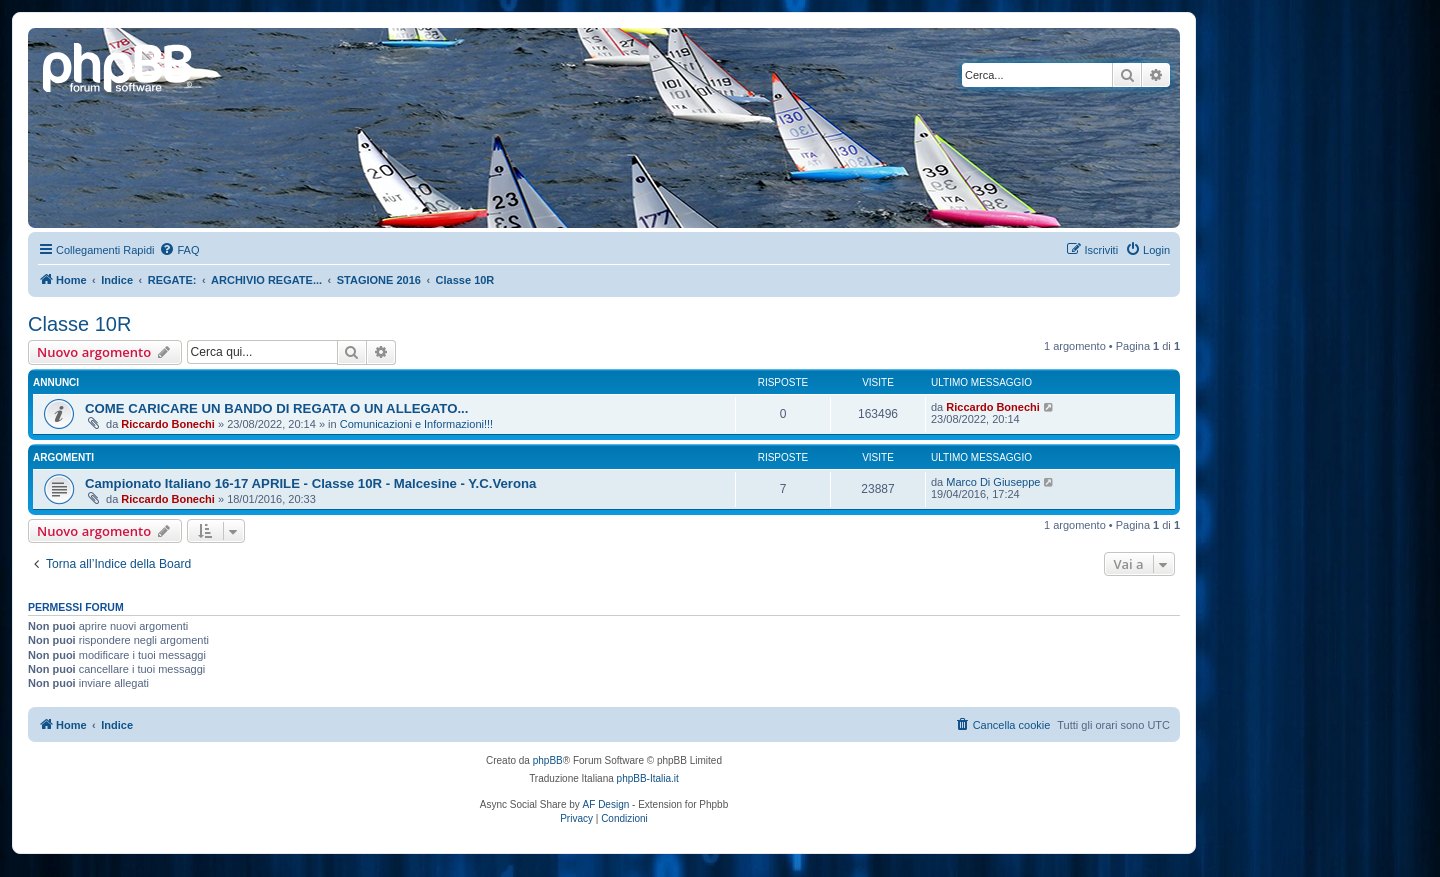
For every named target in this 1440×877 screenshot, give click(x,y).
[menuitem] (179, 250)
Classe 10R (79, 324)
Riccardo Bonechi (168, 424)
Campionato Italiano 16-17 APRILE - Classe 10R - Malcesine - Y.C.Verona (310, 483)
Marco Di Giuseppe (993, 482)
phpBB (548, 760)
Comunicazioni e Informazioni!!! (416, 424)
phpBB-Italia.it (648, 778)
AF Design (606, 804)
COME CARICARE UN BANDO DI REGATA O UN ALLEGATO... (276, 408)
